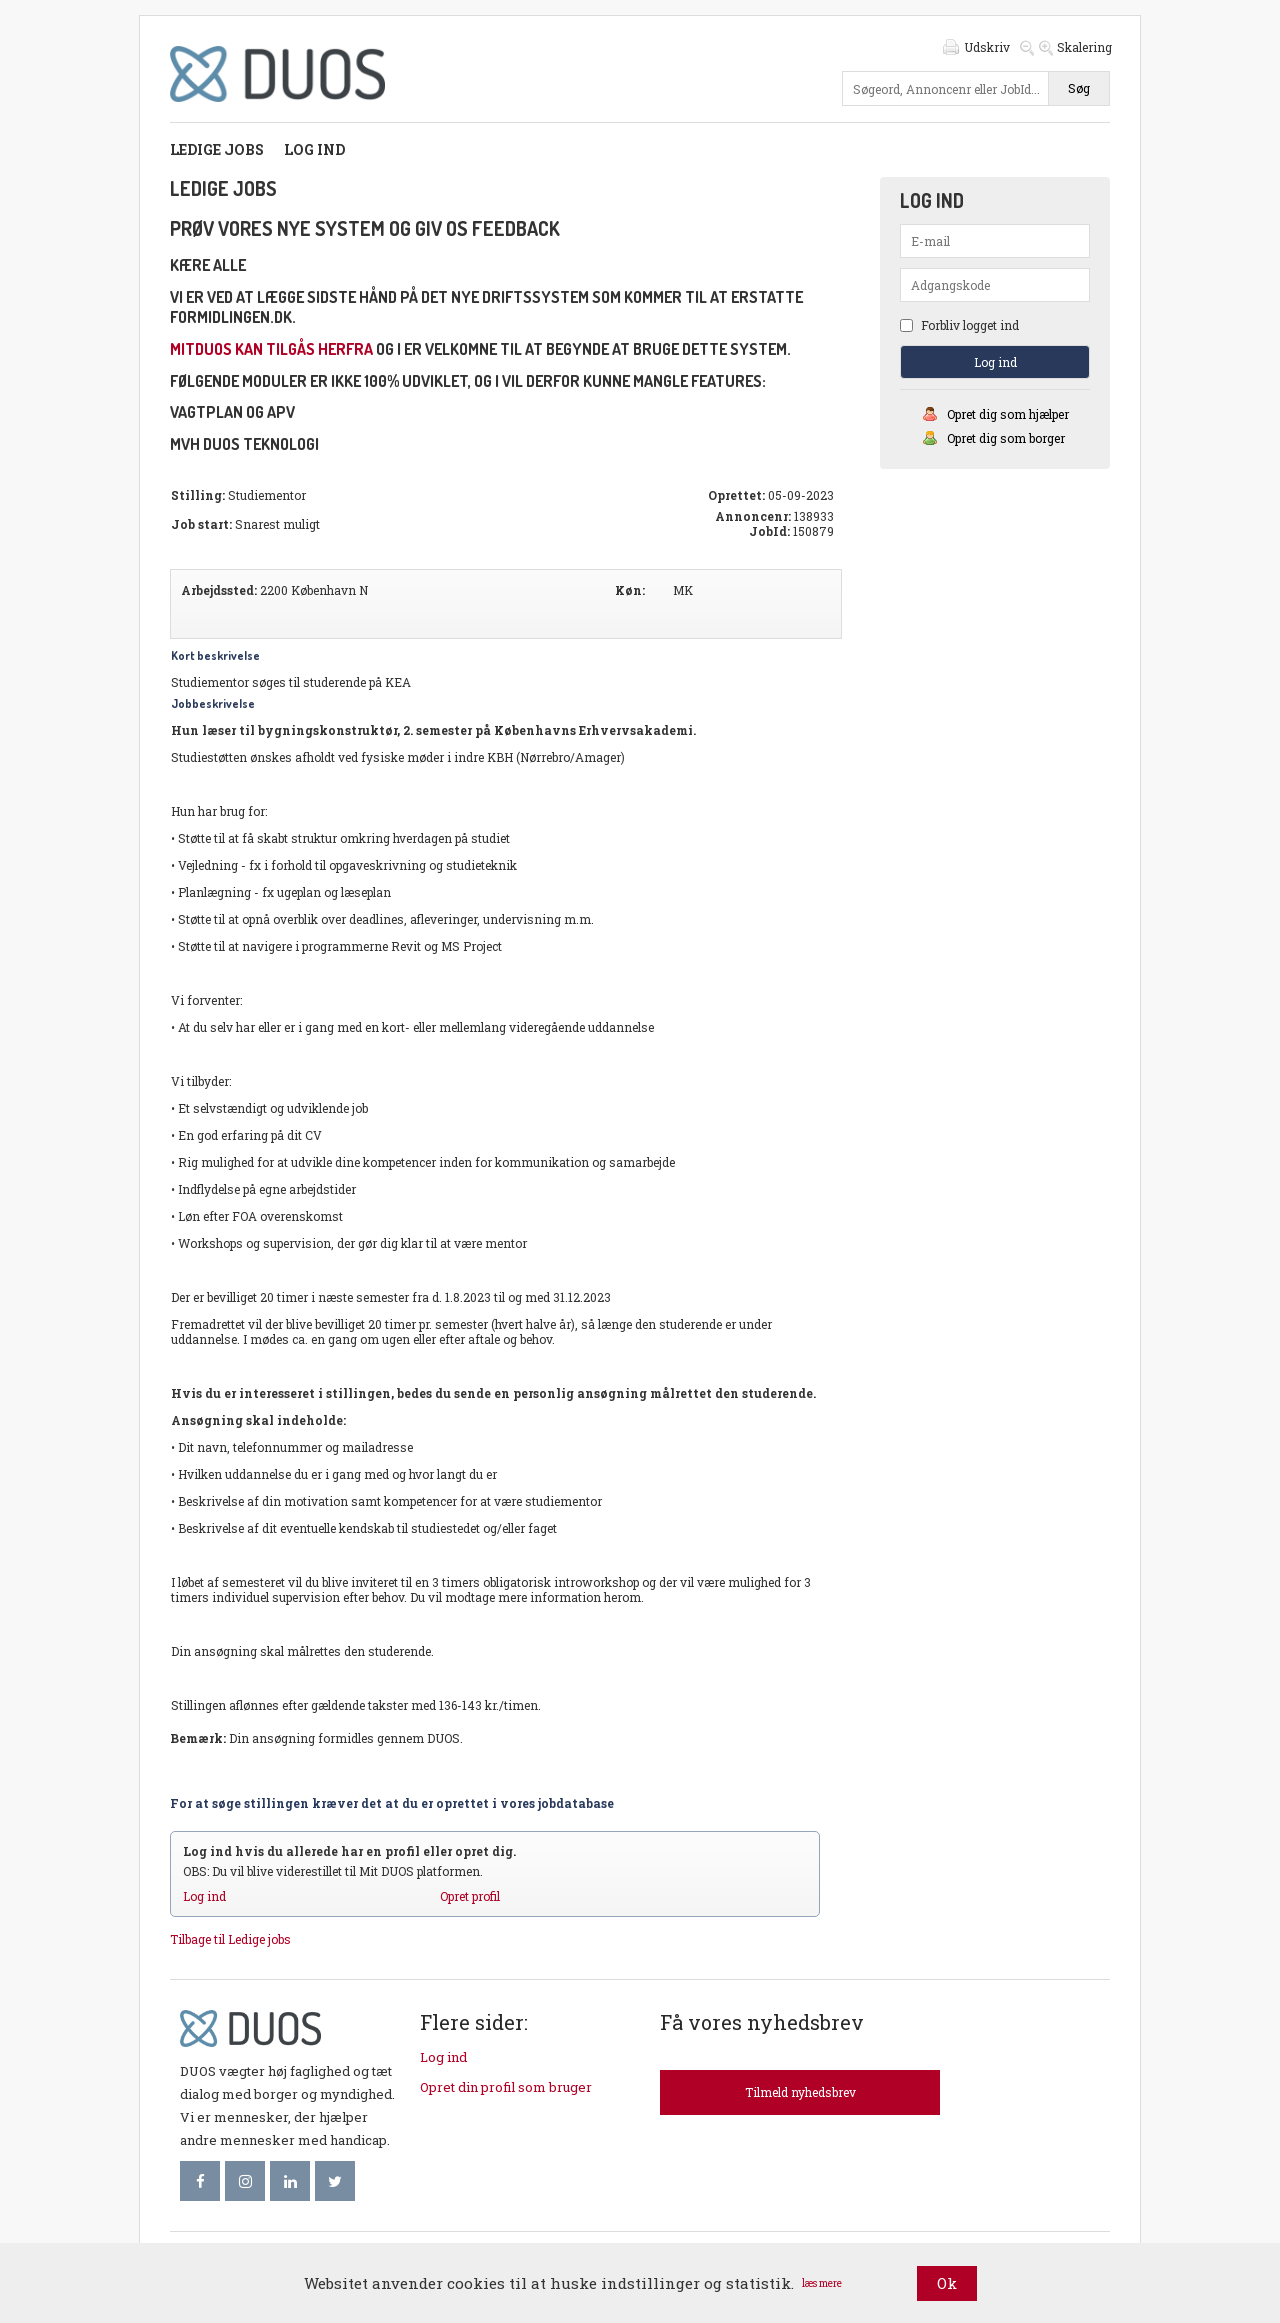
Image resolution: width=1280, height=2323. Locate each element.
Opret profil (470, 1896)
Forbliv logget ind (959, 325)
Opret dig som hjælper (1008, 414)
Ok (947, 2283)
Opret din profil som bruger (506, 2087)
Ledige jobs (217, 149)
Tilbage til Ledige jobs (230, 1939)
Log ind (314, 149)
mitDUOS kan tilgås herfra (271, 349)
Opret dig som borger (1006, 438)
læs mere (822, 2283)
